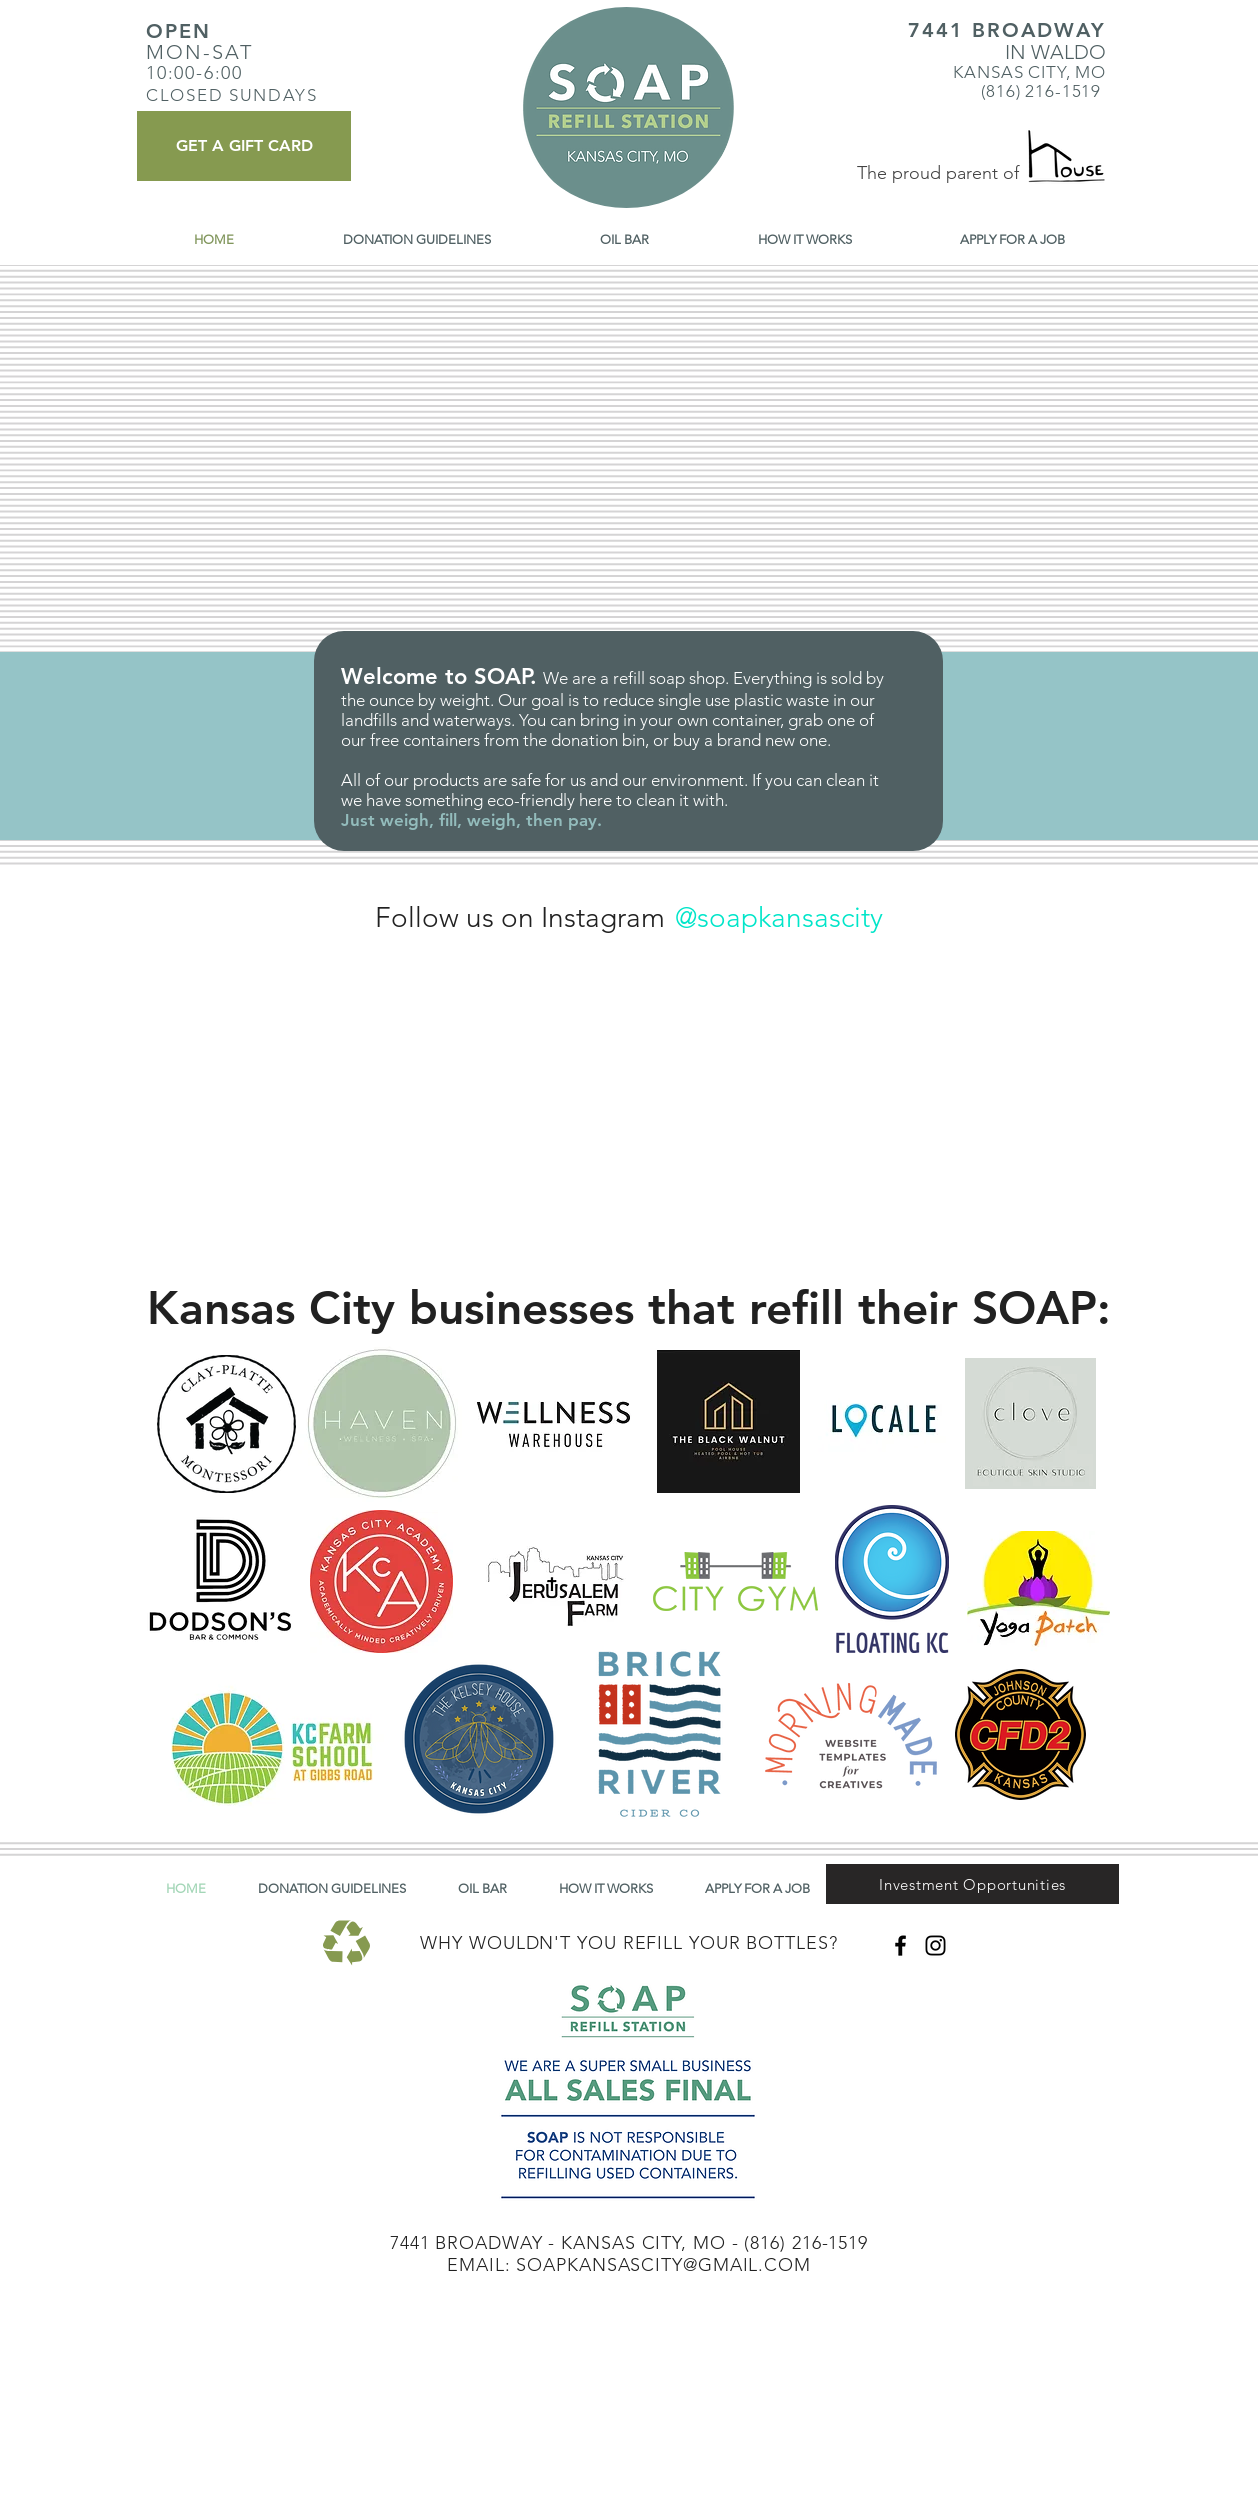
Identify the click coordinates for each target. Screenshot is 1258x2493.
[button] (972, 1884)
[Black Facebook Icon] (900, 1945)
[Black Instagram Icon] (935, 1945)
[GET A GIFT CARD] (244, 146)
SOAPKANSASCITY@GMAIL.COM (663, 2265)
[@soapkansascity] (778, 917)
